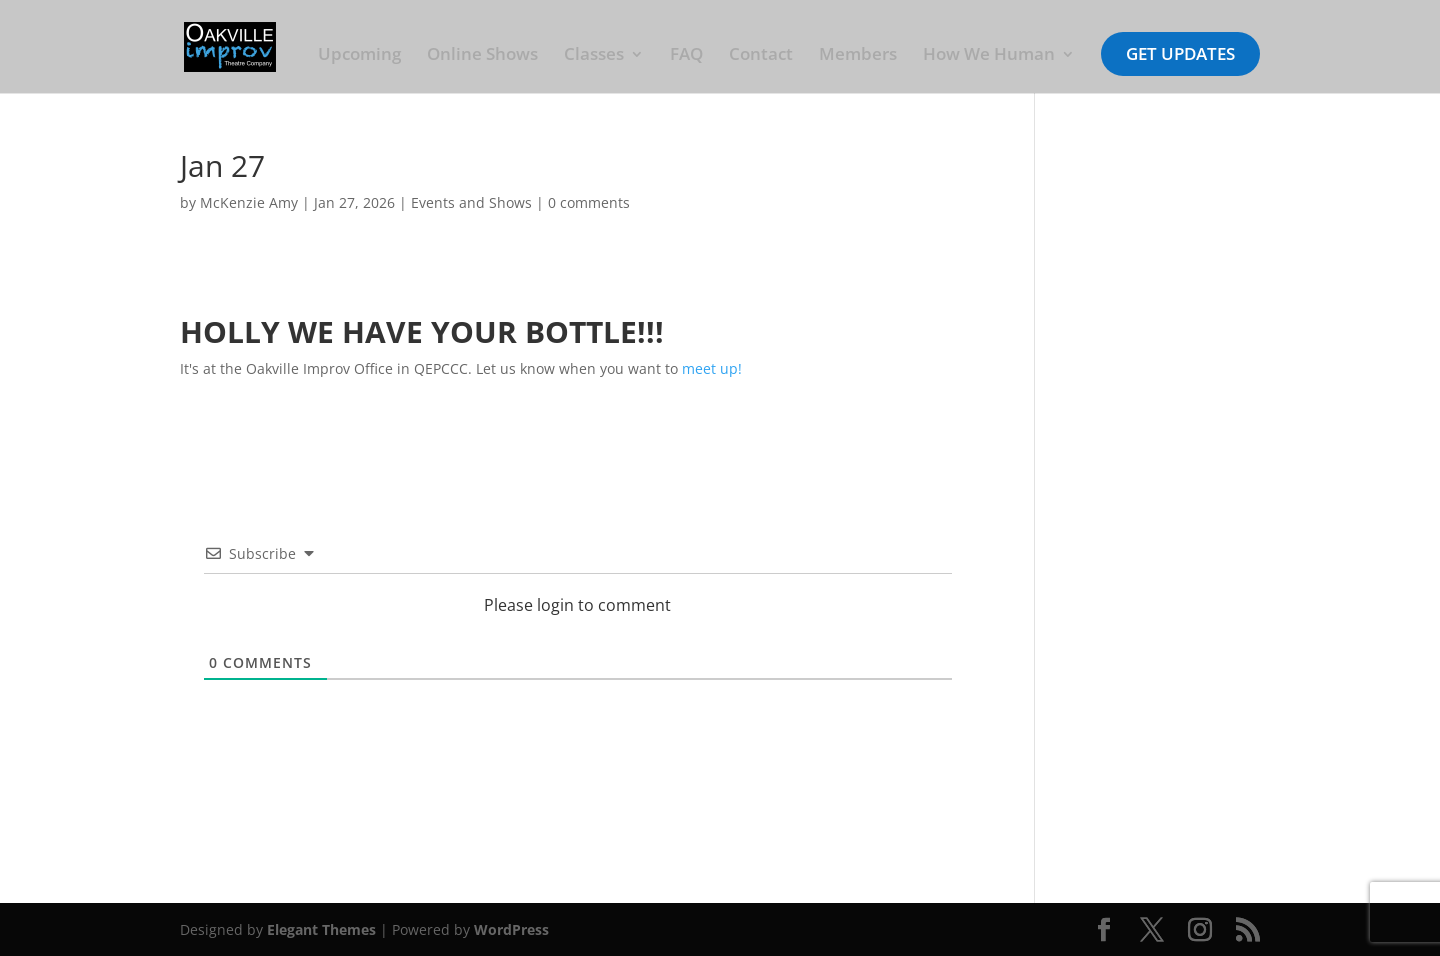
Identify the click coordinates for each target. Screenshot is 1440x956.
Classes (594, 56)
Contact (761, 56)
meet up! (712, 368)
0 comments (589, 202)
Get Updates (1180, 53)
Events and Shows (471, 202)
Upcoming (359, 56)
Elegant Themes (321, 929)
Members (858, 56)
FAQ (686, 56)
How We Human (989, 56)
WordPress (511, 929)
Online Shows (482, 56)
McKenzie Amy (249, 202)
